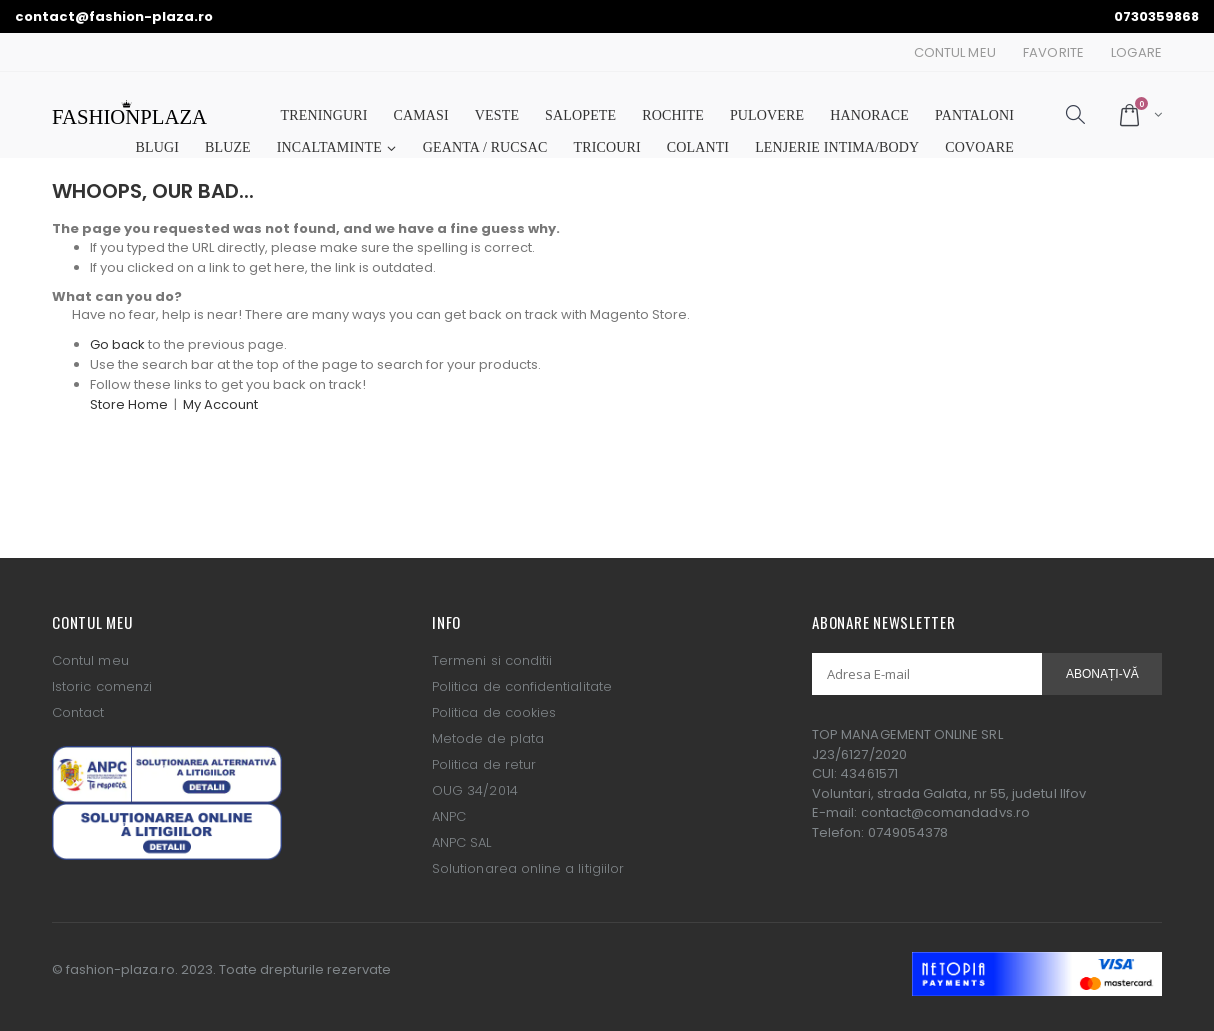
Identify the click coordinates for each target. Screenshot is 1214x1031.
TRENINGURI (324, 115)
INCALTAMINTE (329, 147)
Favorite (1053, 52)
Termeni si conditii (492, 660)
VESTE (497, 115)
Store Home (129, 404)
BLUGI (157, 147)
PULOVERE (767, 115)
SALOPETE (580, 115)
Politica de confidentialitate (522, 686)
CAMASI (421, 115)
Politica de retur (484, 764)
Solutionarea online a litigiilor (528, 868)
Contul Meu (955, 52)
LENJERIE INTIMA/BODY (837, 147)
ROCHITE (673, 115)
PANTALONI (974, 115)
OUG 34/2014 (475, 790)
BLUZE (228, 147)
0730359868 (1156, 16)
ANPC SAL (462, 842)
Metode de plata (488, 738)
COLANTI (698, 147)
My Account (220, 404)
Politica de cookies (494, 712)
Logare (1136, 52)
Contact (78, 712)
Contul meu (90, 660)
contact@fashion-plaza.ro (114, 16)
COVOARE (979, 147)
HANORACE (869, 115)
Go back (117, 344)
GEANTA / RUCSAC (485, 147)
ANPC (449, 816)
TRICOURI (607, 147)
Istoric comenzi (102, 686)
